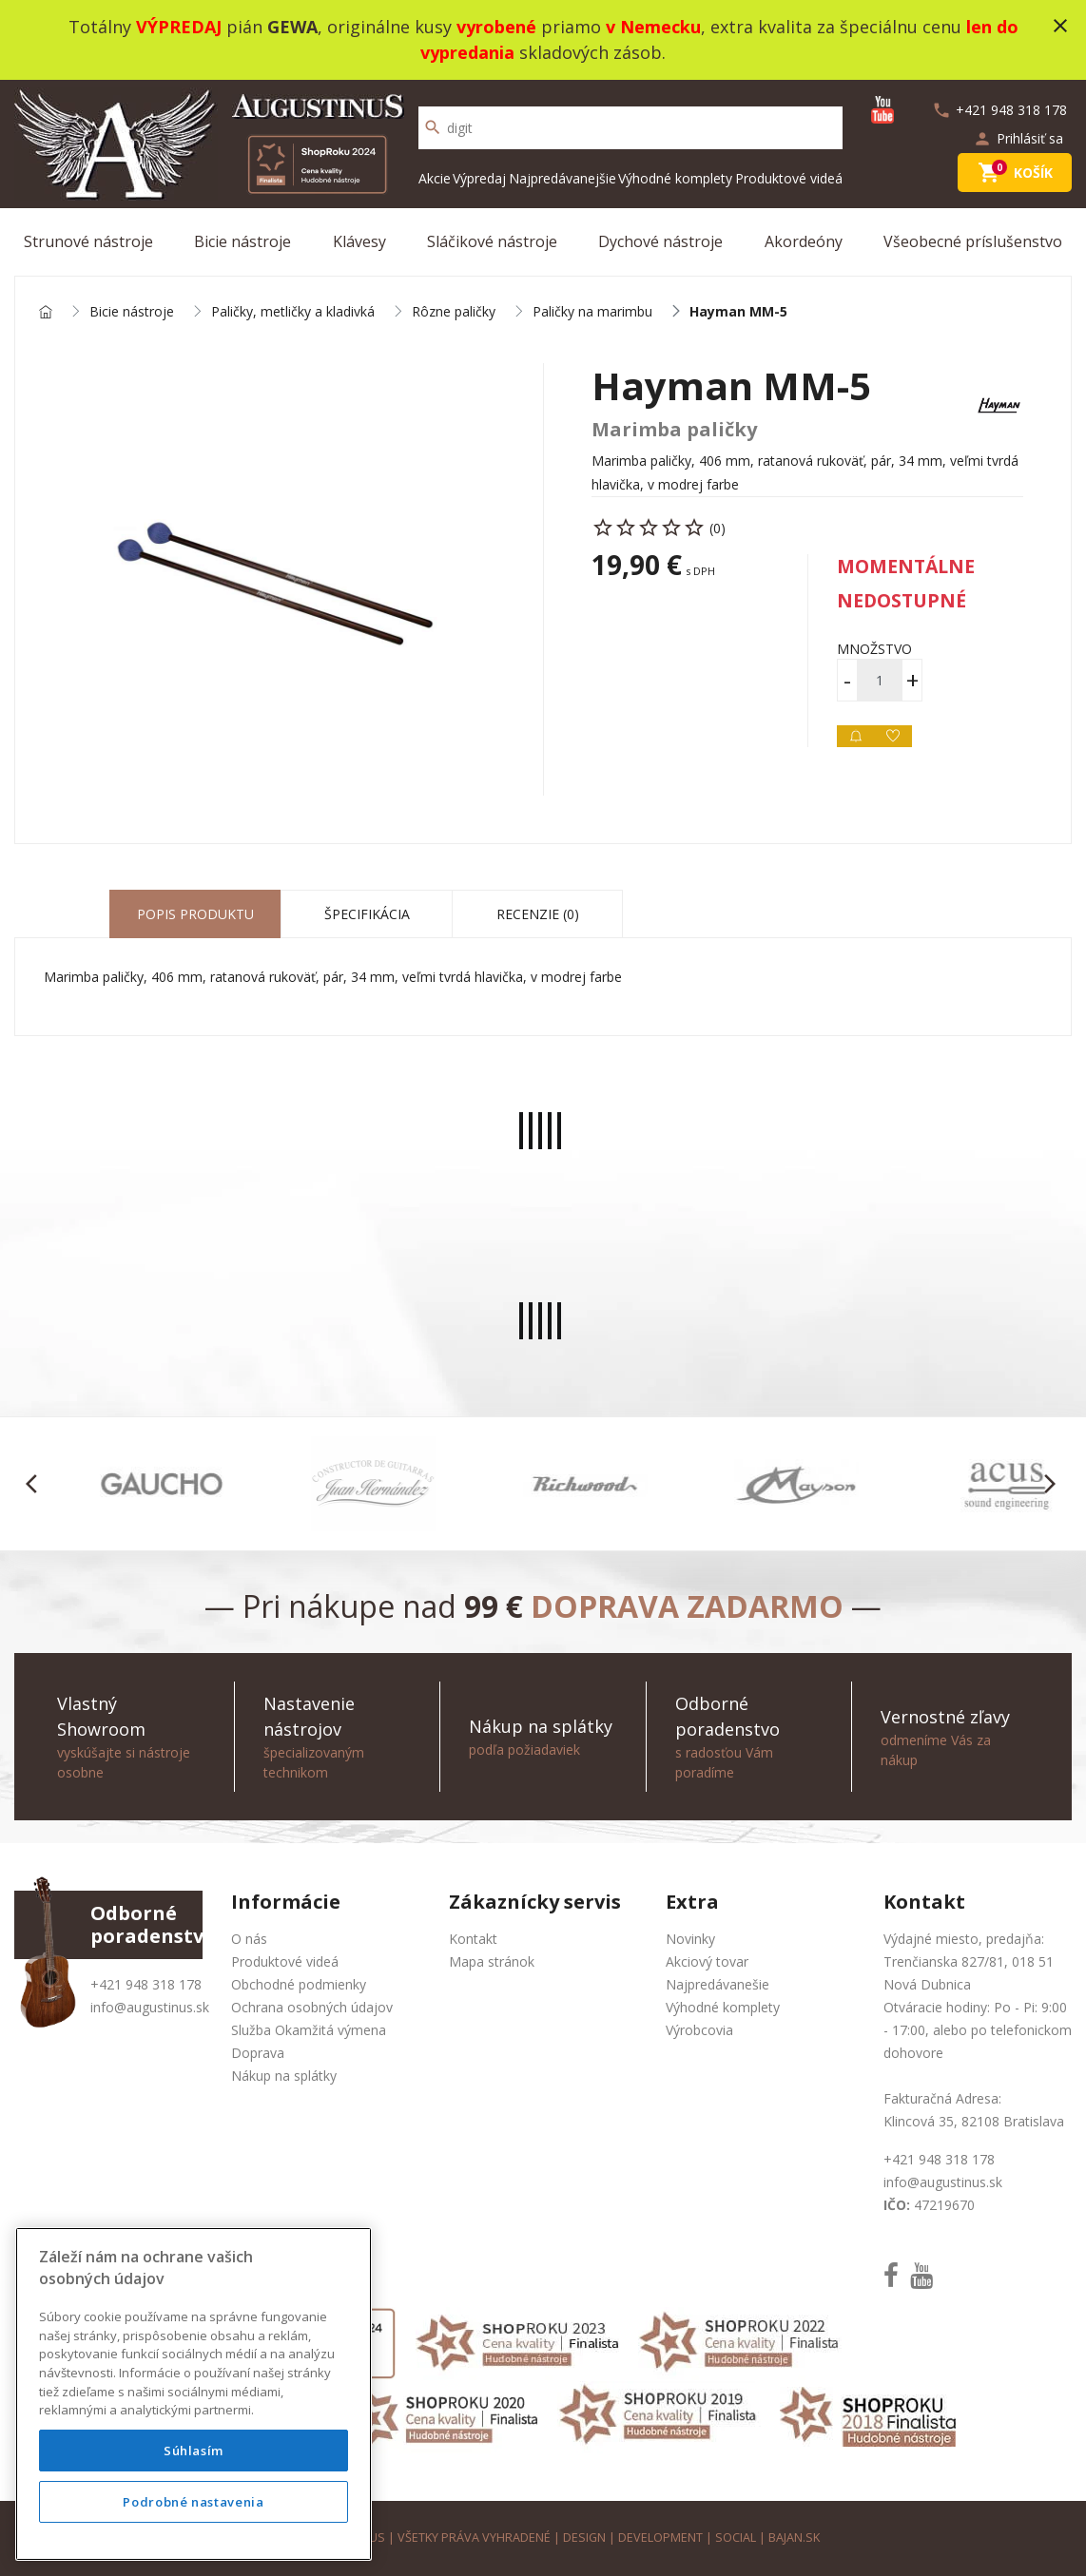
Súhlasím (193, 2450)
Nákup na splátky (284, 2076)
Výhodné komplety (675, 178)
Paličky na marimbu (592, 312)
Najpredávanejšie (562, 178)
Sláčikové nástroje (492, 241)
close (1060, 25)
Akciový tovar (707, 1961)
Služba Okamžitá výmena (308, 2030)
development (660, 2537)
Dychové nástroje (660, 241)
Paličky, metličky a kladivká (293, 312)
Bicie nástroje (242, 241)
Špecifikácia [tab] (367, 914)
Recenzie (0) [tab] (537, 914)
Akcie (434, 178)
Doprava (257, 2053)
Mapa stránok (491, 1961)
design (584, 2537)
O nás (249, 1939)
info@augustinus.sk (149, 2007)
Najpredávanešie (717, 1984)
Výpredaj (479, 178)
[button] (36, 1484)
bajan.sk (794, 2537)
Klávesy (359, 241)
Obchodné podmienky (298, 1984)
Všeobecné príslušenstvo (972, 241)
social (735, 2537)
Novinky (690, 1939)
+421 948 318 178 (146, 1984)
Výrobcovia (699, 2030)
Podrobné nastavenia (193, 2501)
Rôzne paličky (453, 312)
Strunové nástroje (88, 241)
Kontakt (473, 1939)
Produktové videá (789, 178)
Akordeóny (804, 241)
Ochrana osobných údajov (312, 2007)
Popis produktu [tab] (195, 914)
